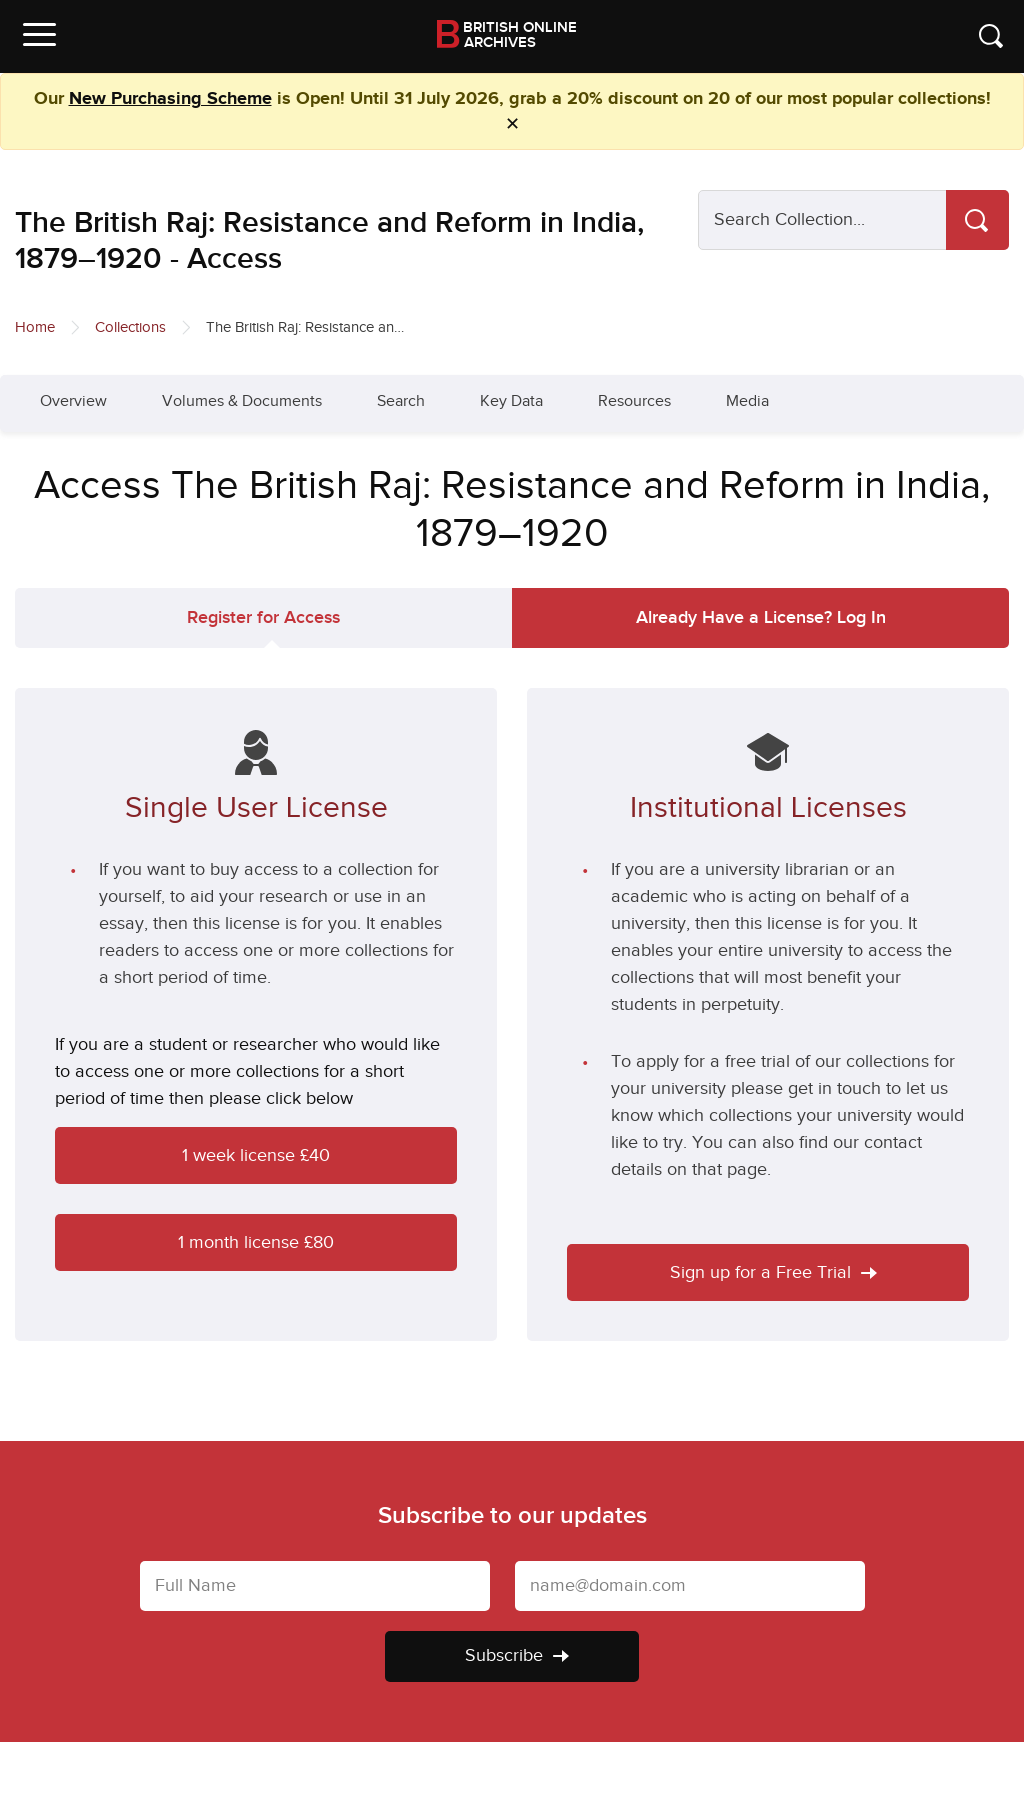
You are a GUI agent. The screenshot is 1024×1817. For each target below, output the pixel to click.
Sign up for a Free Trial (773, 1272)
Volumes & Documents (242, 401)
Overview (73, 401)
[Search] (977, 220)
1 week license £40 (256, 1155)
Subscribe (517, 1655)
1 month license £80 (256, 1242)
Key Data (511, 401)
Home (35, 327)
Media (747, 401)
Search (401, 401)
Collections (130, 327)
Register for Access (263, 617)
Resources (634, 401)
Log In (761, 617)
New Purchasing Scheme (170, 99)
